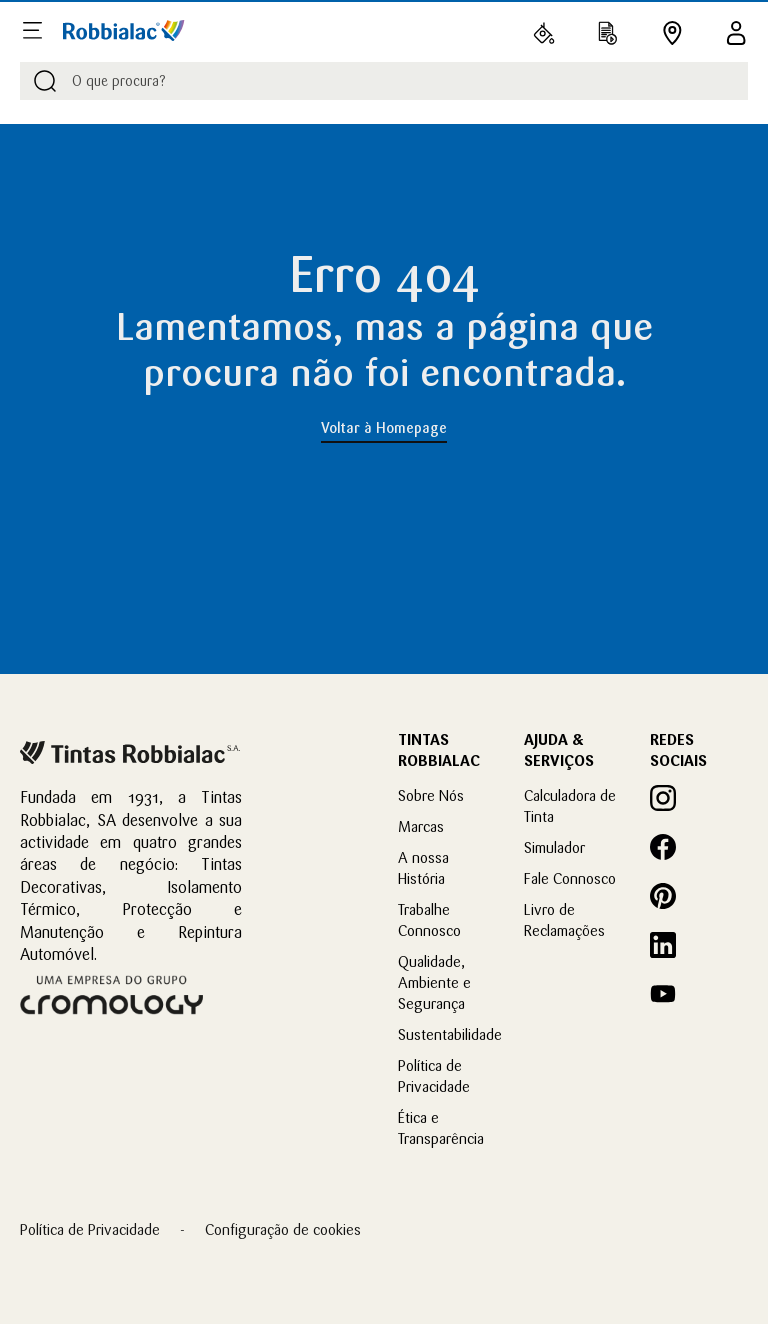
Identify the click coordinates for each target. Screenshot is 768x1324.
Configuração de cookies (283, 1229)
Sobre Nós (431, 795)
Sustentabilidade (450, 1034)
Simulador (554, 847)
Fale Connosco (570, 878)
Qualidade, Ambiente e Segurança (434, 982)
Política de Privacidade (90, 1229)
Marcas (421, 826)
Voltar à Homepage (384, 428)
